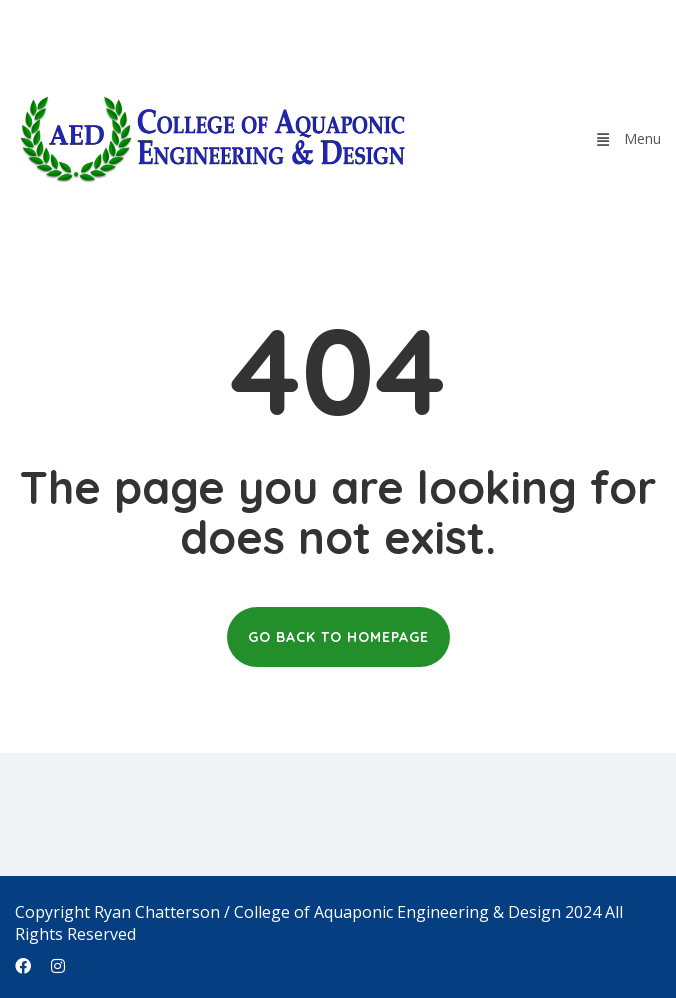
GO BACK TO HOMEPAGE (338, 637)
